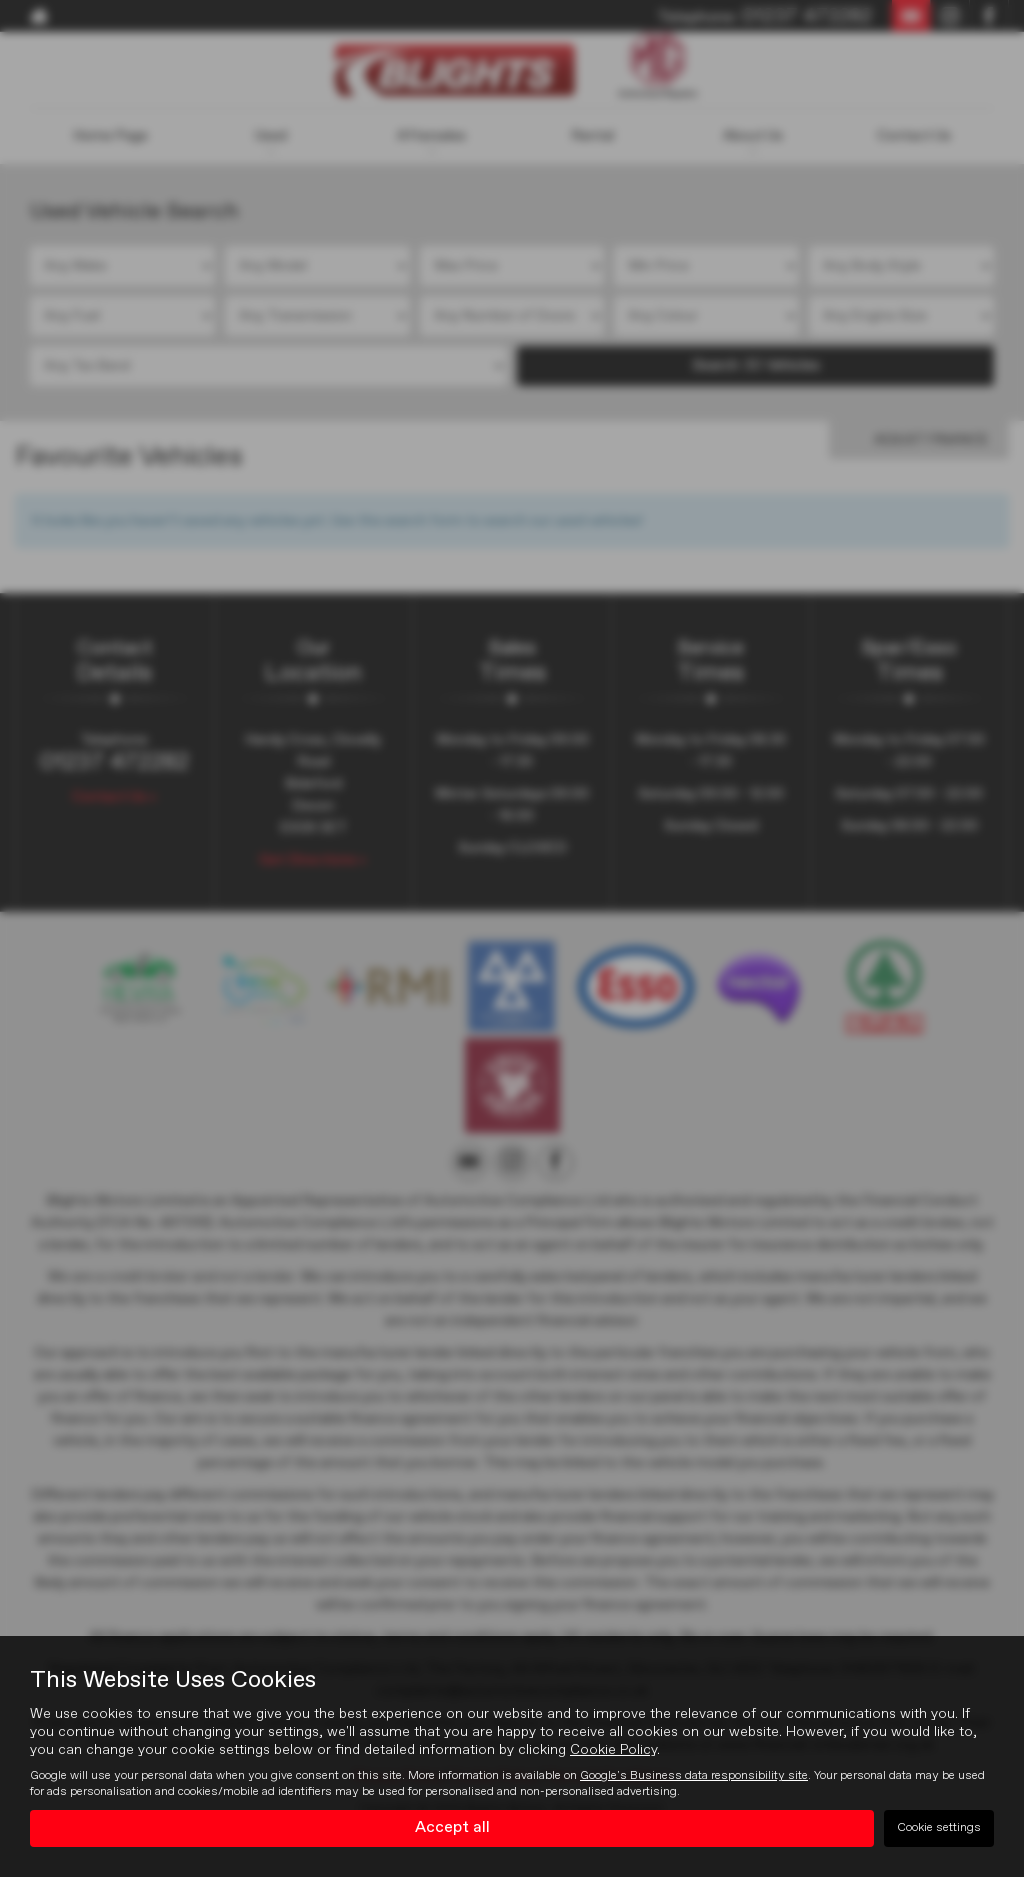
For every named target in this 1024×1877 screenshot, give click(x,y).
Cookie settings (939, 1828)
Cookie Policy (613, 1750)
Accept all (452, 1828)
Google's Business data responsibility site (694, 1776)
